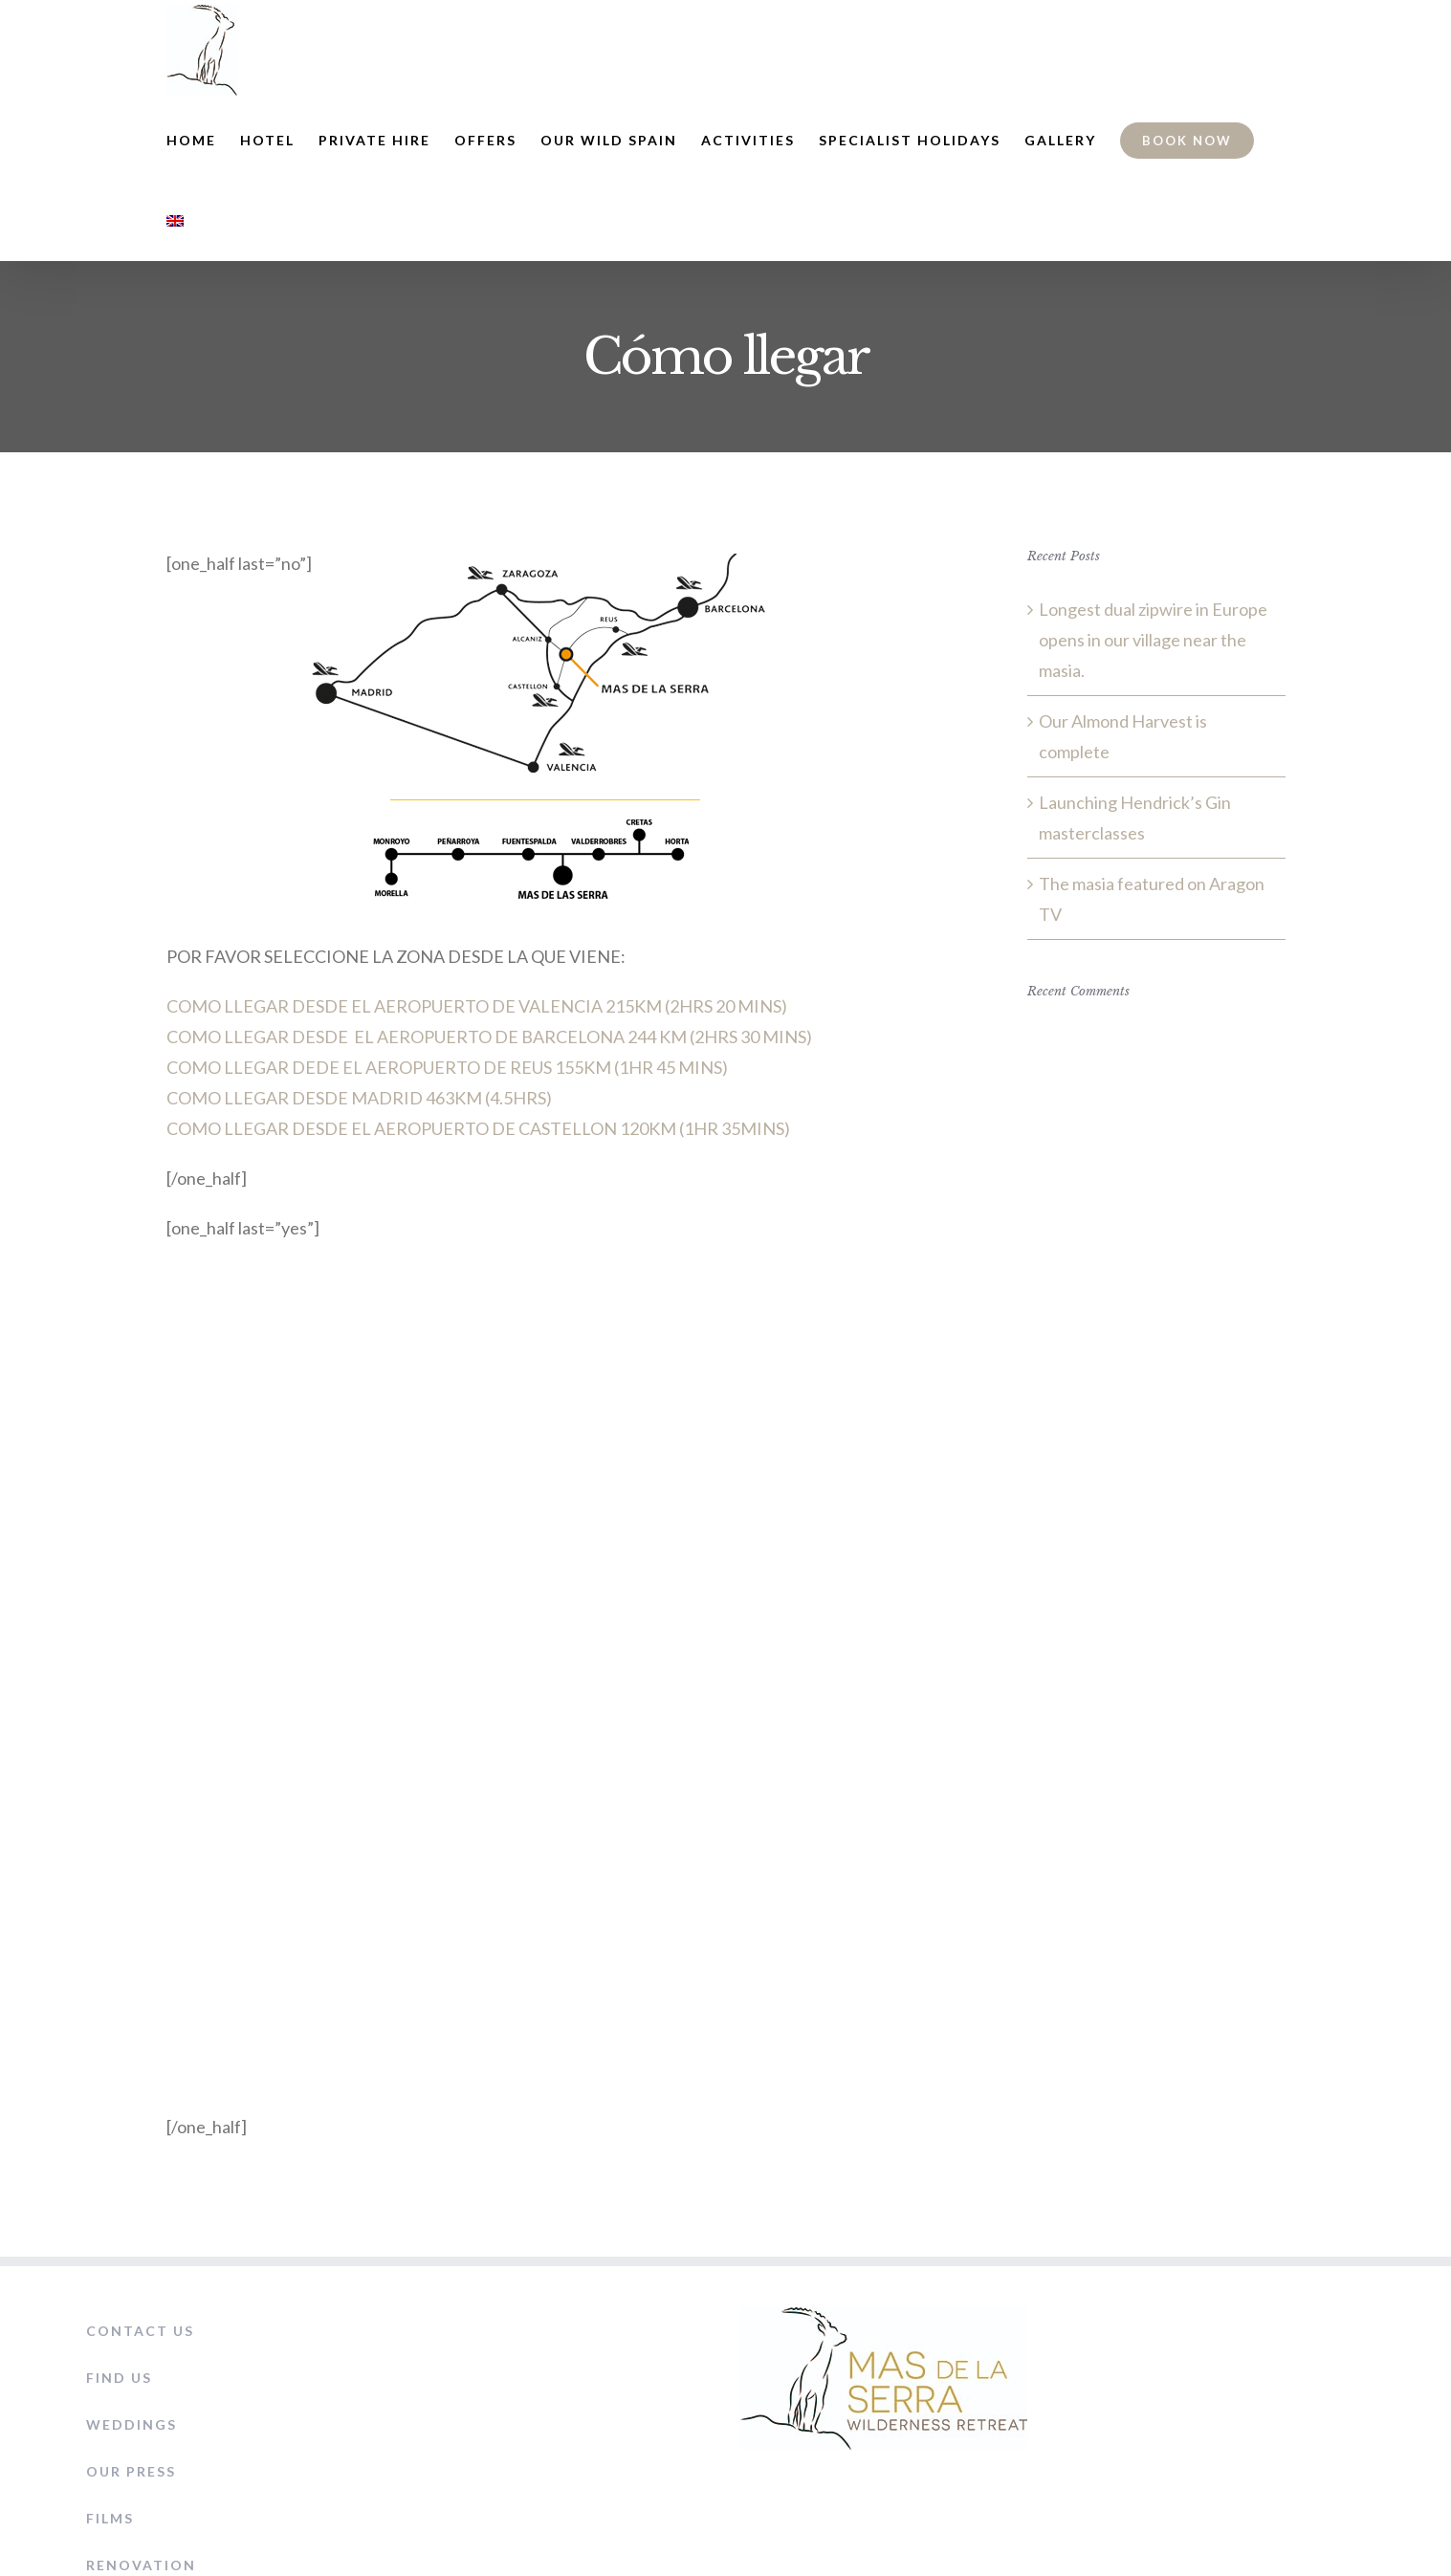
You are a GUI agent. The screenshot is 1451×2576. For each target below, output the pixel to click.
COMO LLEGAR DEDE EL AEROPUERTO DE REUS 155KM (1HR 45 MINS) (447, 1067)
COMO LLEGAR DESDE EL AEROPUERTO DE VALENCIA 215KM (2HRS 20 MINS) (476, 1005)
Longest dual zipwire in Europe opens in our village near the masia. (1153, 640)
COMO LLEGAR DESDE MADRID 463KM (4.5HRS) (359, 1097)
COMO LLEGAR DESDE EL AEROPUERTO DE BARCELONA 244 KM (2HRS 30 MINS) (489, 1036)
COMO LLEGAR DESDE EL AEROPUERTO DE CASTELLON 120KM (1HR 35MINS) (478, 1128)
